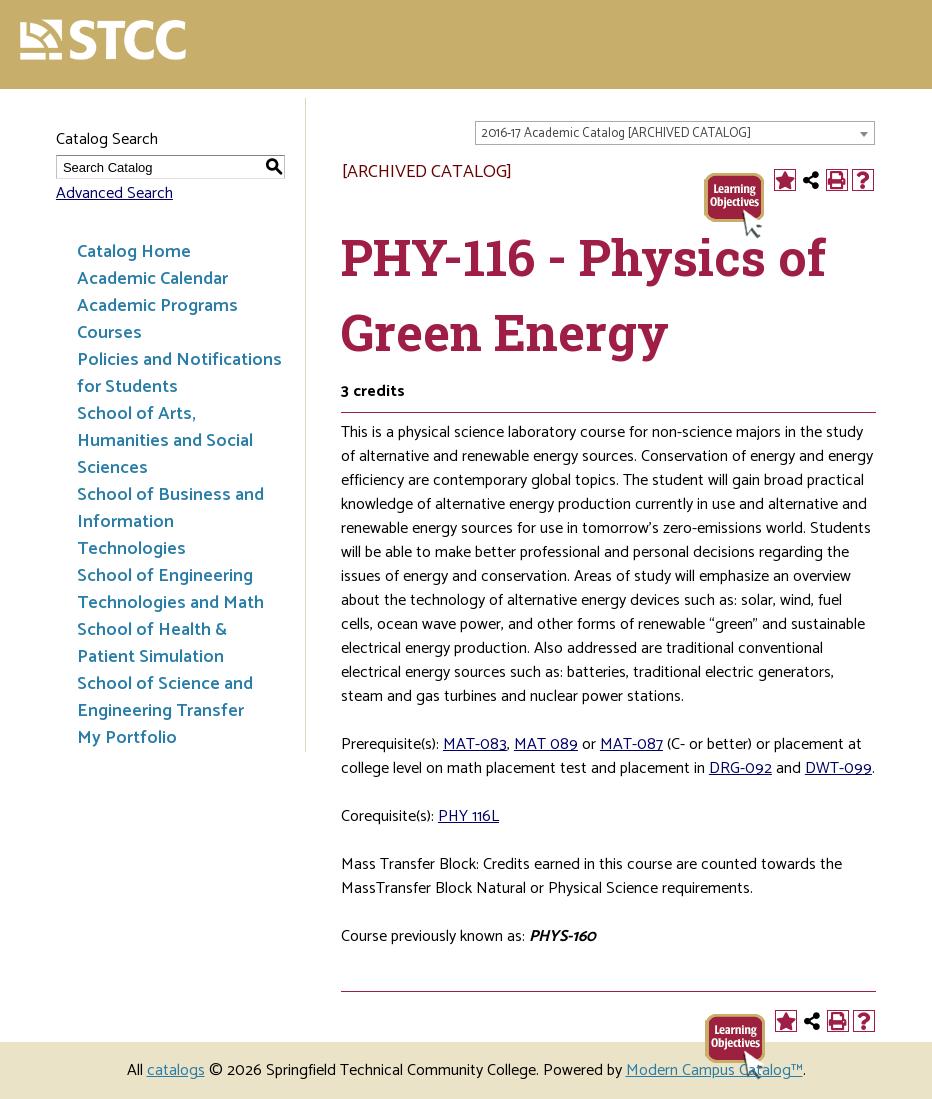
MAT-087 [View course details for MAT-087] (631, 744)
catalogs (176, 1070)
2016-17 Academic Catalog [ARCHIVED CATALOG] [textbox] (616, 133)
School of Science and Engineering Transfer (165, 697)
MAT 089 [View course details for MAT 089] (546, 744)
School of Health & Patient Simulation (152, 643)
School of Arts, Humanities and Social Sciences (165, 441)
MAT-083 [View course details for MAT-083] (475, 744)
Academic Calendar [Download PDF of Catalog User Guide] (152, 279)
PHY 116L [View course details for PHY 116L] (468, 816)
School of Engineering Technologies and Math (170, 589)
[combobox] (675, 133)
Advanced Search (114, 193)
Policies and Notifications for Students (179, 373)
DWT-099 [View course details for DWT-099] (838, 768)
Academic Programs (157, 306)
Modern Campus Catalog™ (714, 1070)
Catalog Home (134, 252)
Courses (109, 333)
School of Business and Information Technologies (170, 522)
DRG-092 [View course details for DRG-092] (740, 768)
